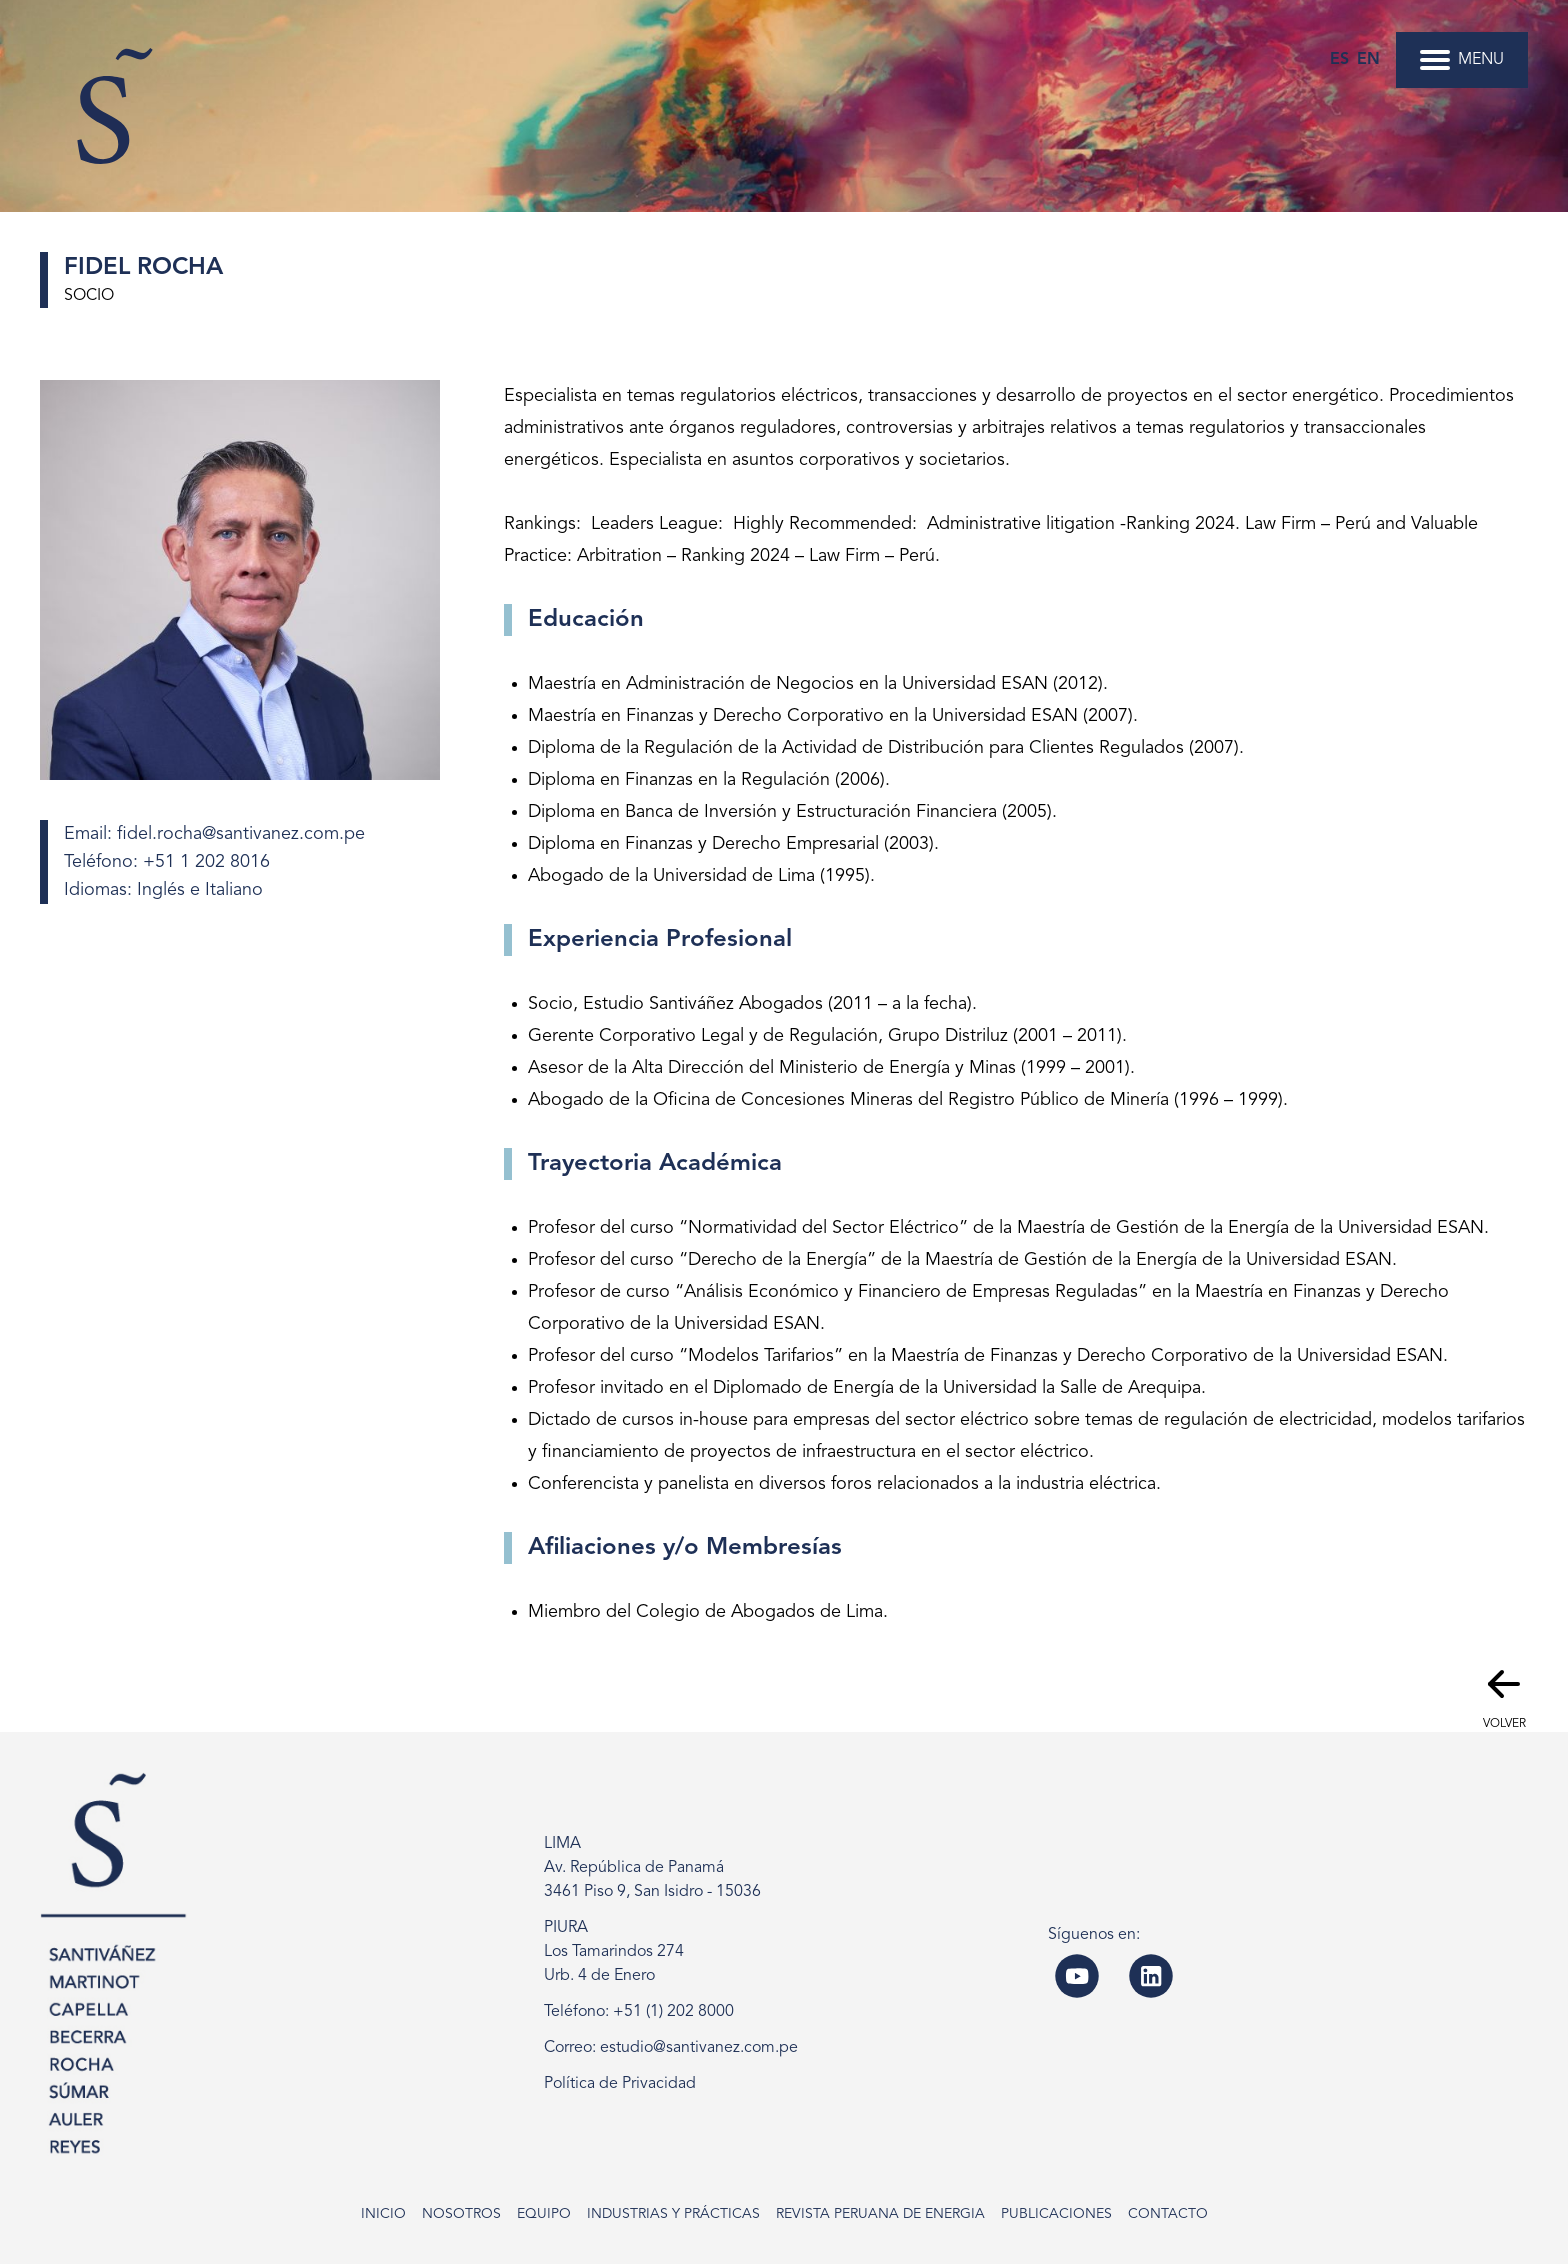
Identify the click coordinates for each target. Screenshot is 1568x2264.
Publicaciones (1056, 2214)
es (1339, 60)
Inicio (383, 2214)
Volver (1504, 1695)
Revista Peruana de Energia (880, 2214)
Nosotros (461, 2214)
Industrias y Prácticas (673, 2214)
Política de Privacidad (620, 2084)
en (1368, 60)
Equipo (544, 2214)
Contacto (1168, 2214)
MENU (1462, 60)
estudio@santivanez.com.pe (699, 2048)
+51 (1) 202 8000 (673, 2012)
